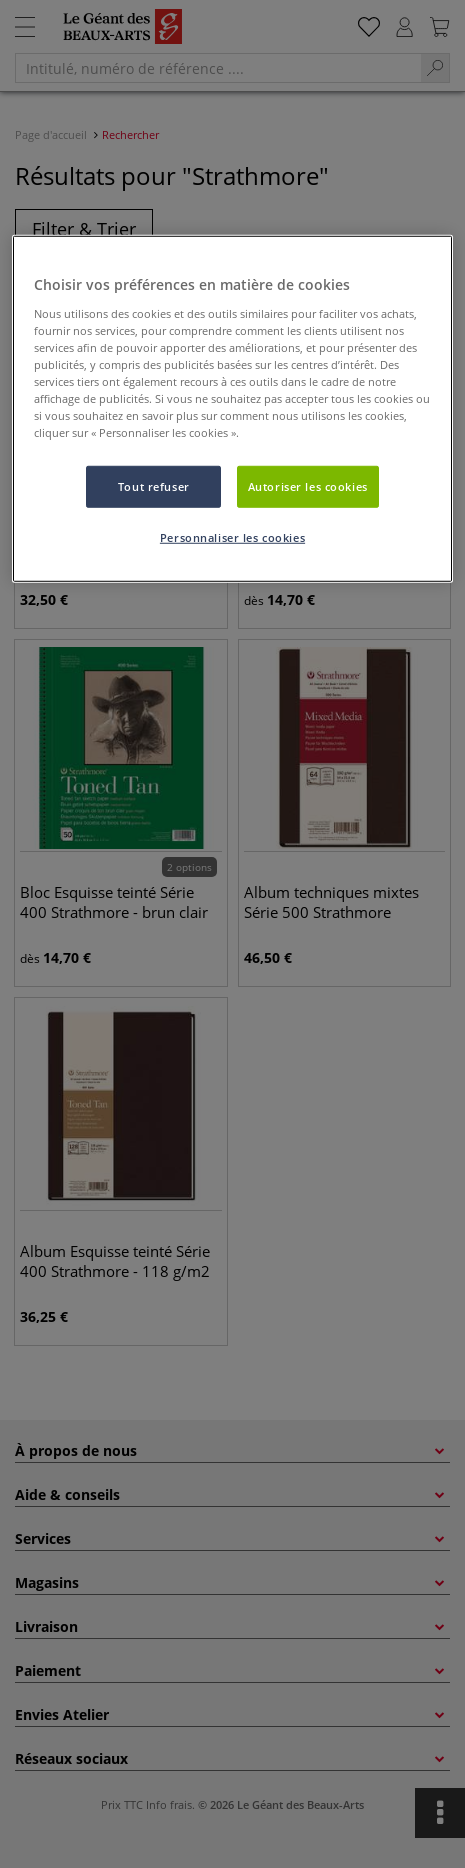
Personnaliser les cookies (232, 537)
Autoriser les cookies (308, 486)
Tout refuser (154, 486)
